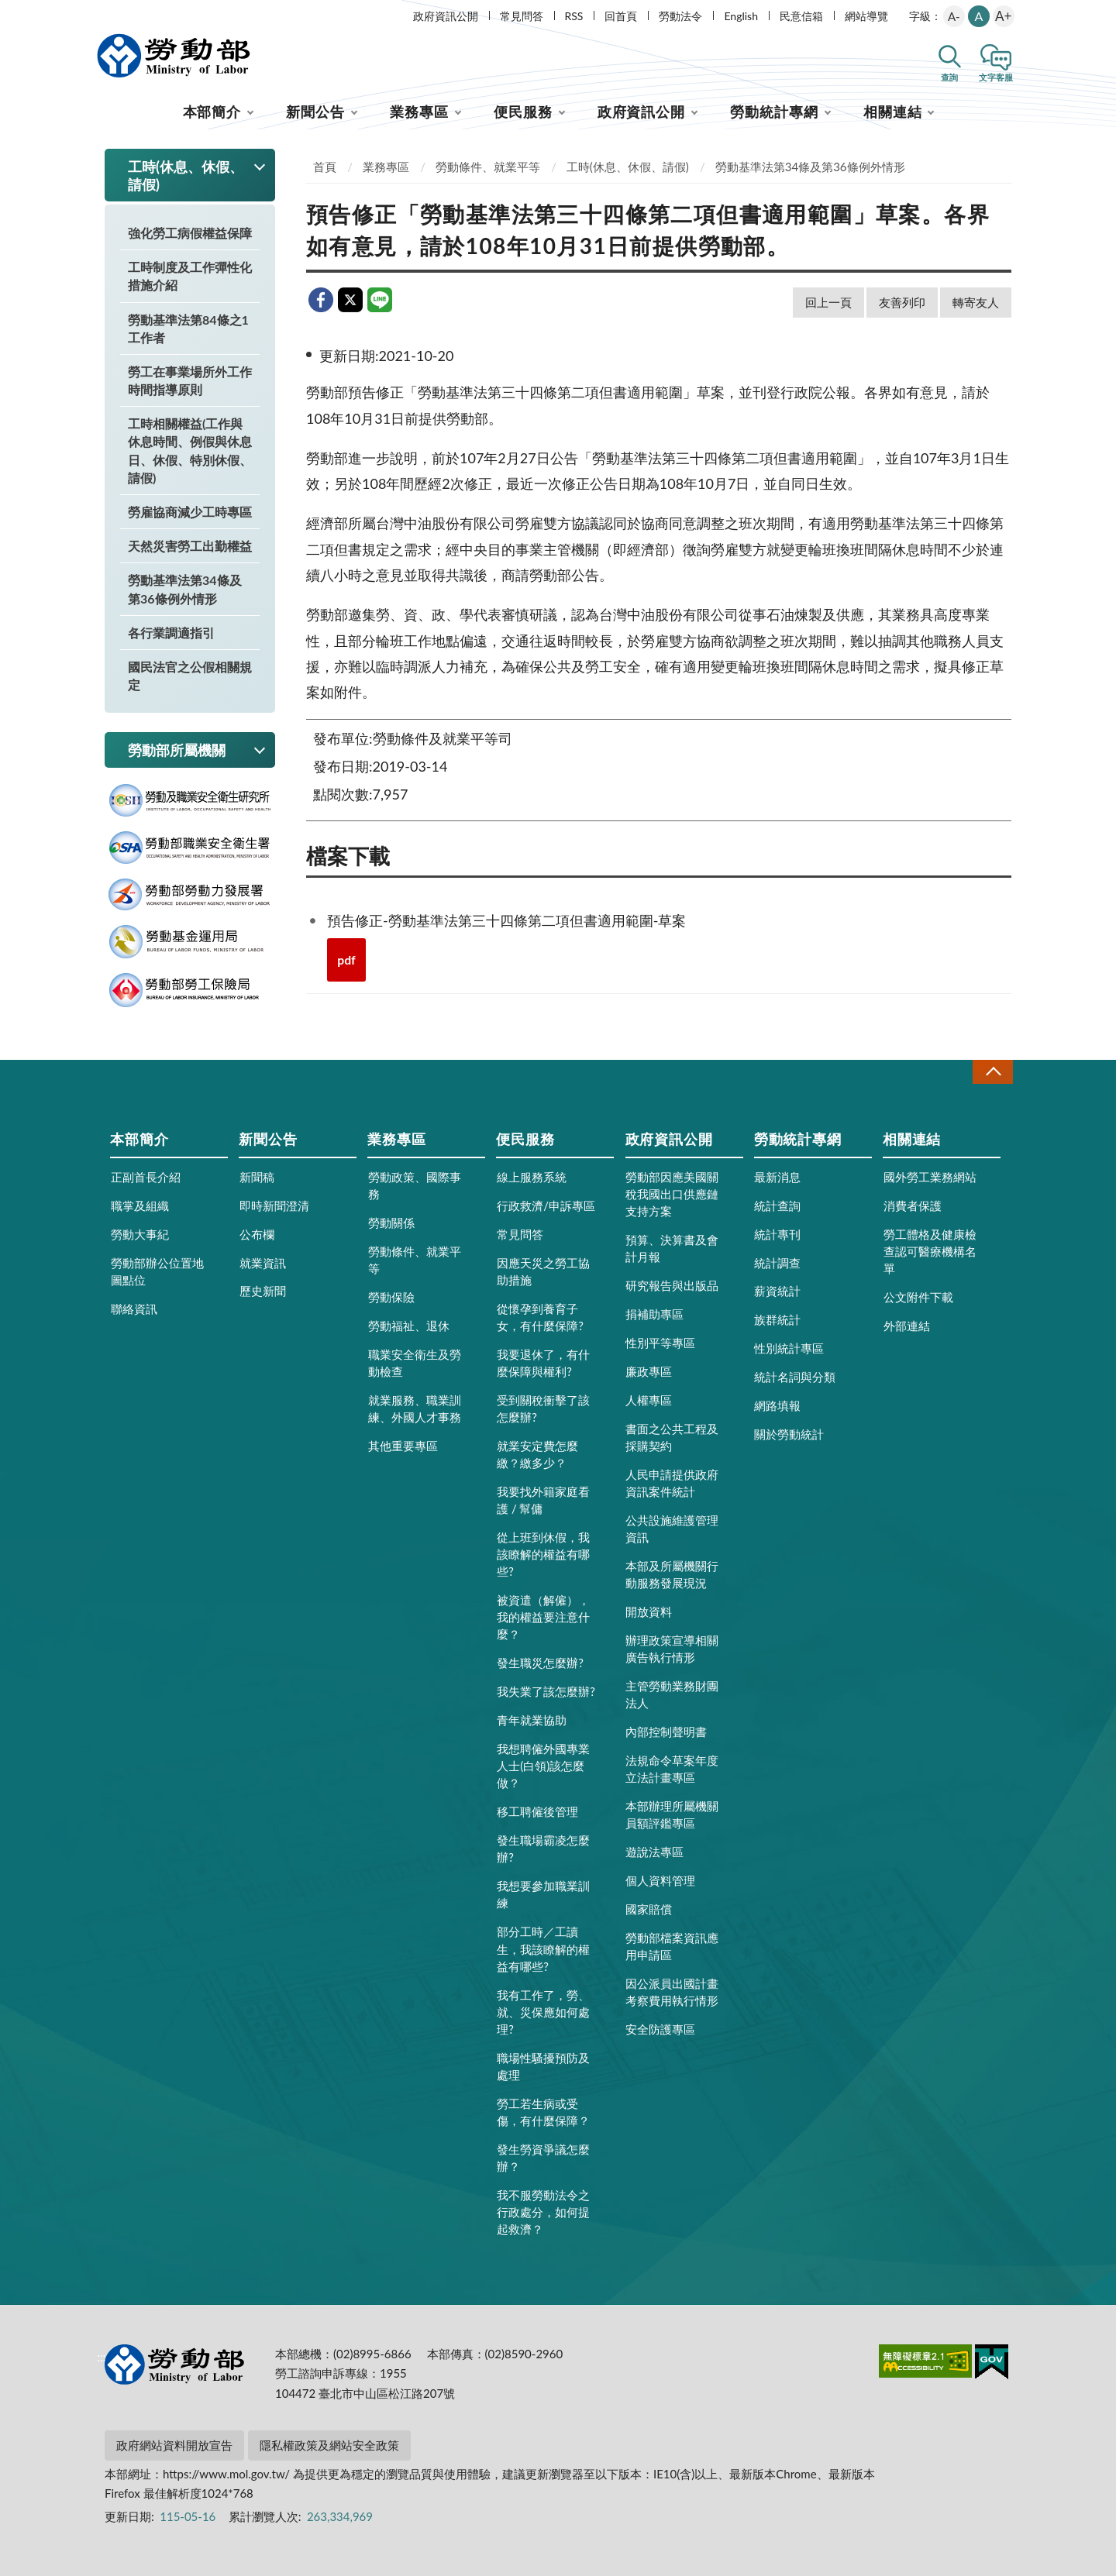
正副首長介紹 (146, 1177)
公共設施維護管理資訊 (671, 1528)
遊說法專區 (654, 1852)
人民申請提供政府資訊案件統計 (671, 1482)
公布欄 (256, 1234)
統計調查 (777, 1263)
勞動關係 (391, 1223)
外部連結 (907, 1326)
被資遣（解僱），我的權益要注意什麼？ (543, 1617)
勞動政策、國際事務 (414, 1185)
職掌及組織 (140, 1205)
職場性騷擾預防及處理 (543, 2066)
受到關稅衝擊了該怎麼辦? (543, 1408)
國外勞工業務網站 (930, 1177)
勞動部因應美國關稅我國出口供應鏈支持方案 (671, 1194)
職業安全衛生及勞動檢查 (414, 1362)
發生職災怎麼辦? (540, 1663)
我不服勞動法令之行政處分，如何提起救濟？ (543, 2212)
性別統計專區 (789, 1348)
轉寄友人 (975, 302)
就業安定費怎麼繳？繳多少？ (537, 1454)
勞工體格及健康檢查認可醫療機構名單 (930, 1251)
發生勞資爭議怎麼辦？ (543, 2157)
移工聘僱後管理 (537, 1811)
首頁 (324, 167)
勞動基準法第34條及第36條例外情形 (185, 589)
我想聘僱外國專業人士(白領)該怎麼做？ (543, 1766)
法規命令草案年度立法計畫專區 (671, 1768)
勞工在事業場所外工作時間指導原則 (190, 380)
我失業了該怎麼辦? (546, 1691)
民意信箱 (801, 15)
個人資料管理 (660, 1880)
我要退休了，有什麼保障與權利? (543, 1362)
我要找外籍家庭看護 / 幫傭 (543, 1499)
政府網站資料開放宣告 (174, 2445)
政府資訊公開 (445, 15)
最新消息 (777, 1177)
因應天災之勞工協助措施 (543, 1271)
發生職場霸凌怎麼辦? (543, 1848)
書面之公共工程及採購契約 (671, 1437)
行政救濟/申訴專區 (546, 1205)
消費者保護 (913, 1205)
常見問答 (521, 15)
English (741, 15)
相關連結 (892, 111)
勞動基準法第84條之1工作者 (188, 328)
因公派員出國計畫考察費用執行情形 (671, 1991)
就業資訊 (262, 1263)
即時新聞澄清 (274, 1205)
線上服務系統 (532, 1177)
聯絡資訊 (134, 1309)
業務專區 (419, 111)
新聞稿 (256, 1177)
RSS (574, 15)
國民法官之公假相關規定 (190, 675)
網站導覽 (866, 15)
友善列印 (902, 302)
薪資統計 (777, 1291)
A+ (1003, 16)
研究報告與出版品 (671, 1285)
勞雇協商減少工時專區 (190, 511)
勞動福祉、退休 (409, 1326)
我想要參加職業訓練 (543, 1894)
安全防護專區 (660, 2029)
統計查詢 (777, 1205)
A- (954, 16)
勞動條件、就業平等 (488, 167)
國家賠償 (648, 1909)
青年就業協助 (532, 1720)
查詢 (949, 77)
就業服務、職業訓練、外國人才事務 (414, 1408)
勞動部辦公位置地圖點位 (157, 1271)
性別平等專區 (660, 1343)
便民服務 (523, 111)
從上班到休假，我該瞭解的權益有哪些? (543, 1554)
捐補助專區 (654, 1314)
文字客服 (996, 77)
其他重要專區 (403, 1446)
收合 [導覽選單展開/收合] (993, 1072)
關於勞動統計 (789, 1434)
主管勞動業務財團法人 (671, 1694)
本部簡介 (212, 111)
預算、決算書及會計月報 (671, 1248)
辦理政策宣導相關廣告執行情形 (671, 1648)
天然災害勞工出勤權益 (190, 545)
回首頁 (620, 15)
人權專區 (648, 1400)
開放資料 (648, 1611)
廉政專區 (648, 1371)
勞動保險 (391, 1297)
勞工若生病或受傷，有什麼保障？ (543, 2111)
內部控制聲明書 (666, 1732)
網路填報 (777, 1405)
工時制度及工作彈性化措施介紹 (190, 276)
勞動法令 (680, 15)
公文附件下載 (918, 1297)
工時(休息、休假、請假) (628, 167)
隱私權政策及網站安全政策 (329, 2445)
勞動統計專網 (774, 111)
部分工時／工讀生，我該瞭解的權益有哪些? (543, 1948)
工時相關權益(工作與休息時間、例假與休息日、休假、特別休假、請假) (190, 450)
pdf (346, 959)
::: (101, 12)
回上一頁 (828, 302)
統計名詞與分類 (794, 1377)
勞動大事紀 (140, 1234)
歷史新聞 (262, 1291)
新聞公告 (315, 111)
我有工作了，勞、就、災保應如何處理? (543, 2012)
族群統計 (777, 1319)
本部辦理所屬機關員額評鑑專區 (671, 1814)
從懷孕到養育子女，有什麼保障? (540, 1317)
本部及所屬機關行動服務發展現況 (671, 1574)
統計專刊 (777, 1234)
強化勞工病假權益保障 (190, 232)
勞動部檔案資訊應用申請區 (671, 1946)
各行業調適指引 (171, 632)
